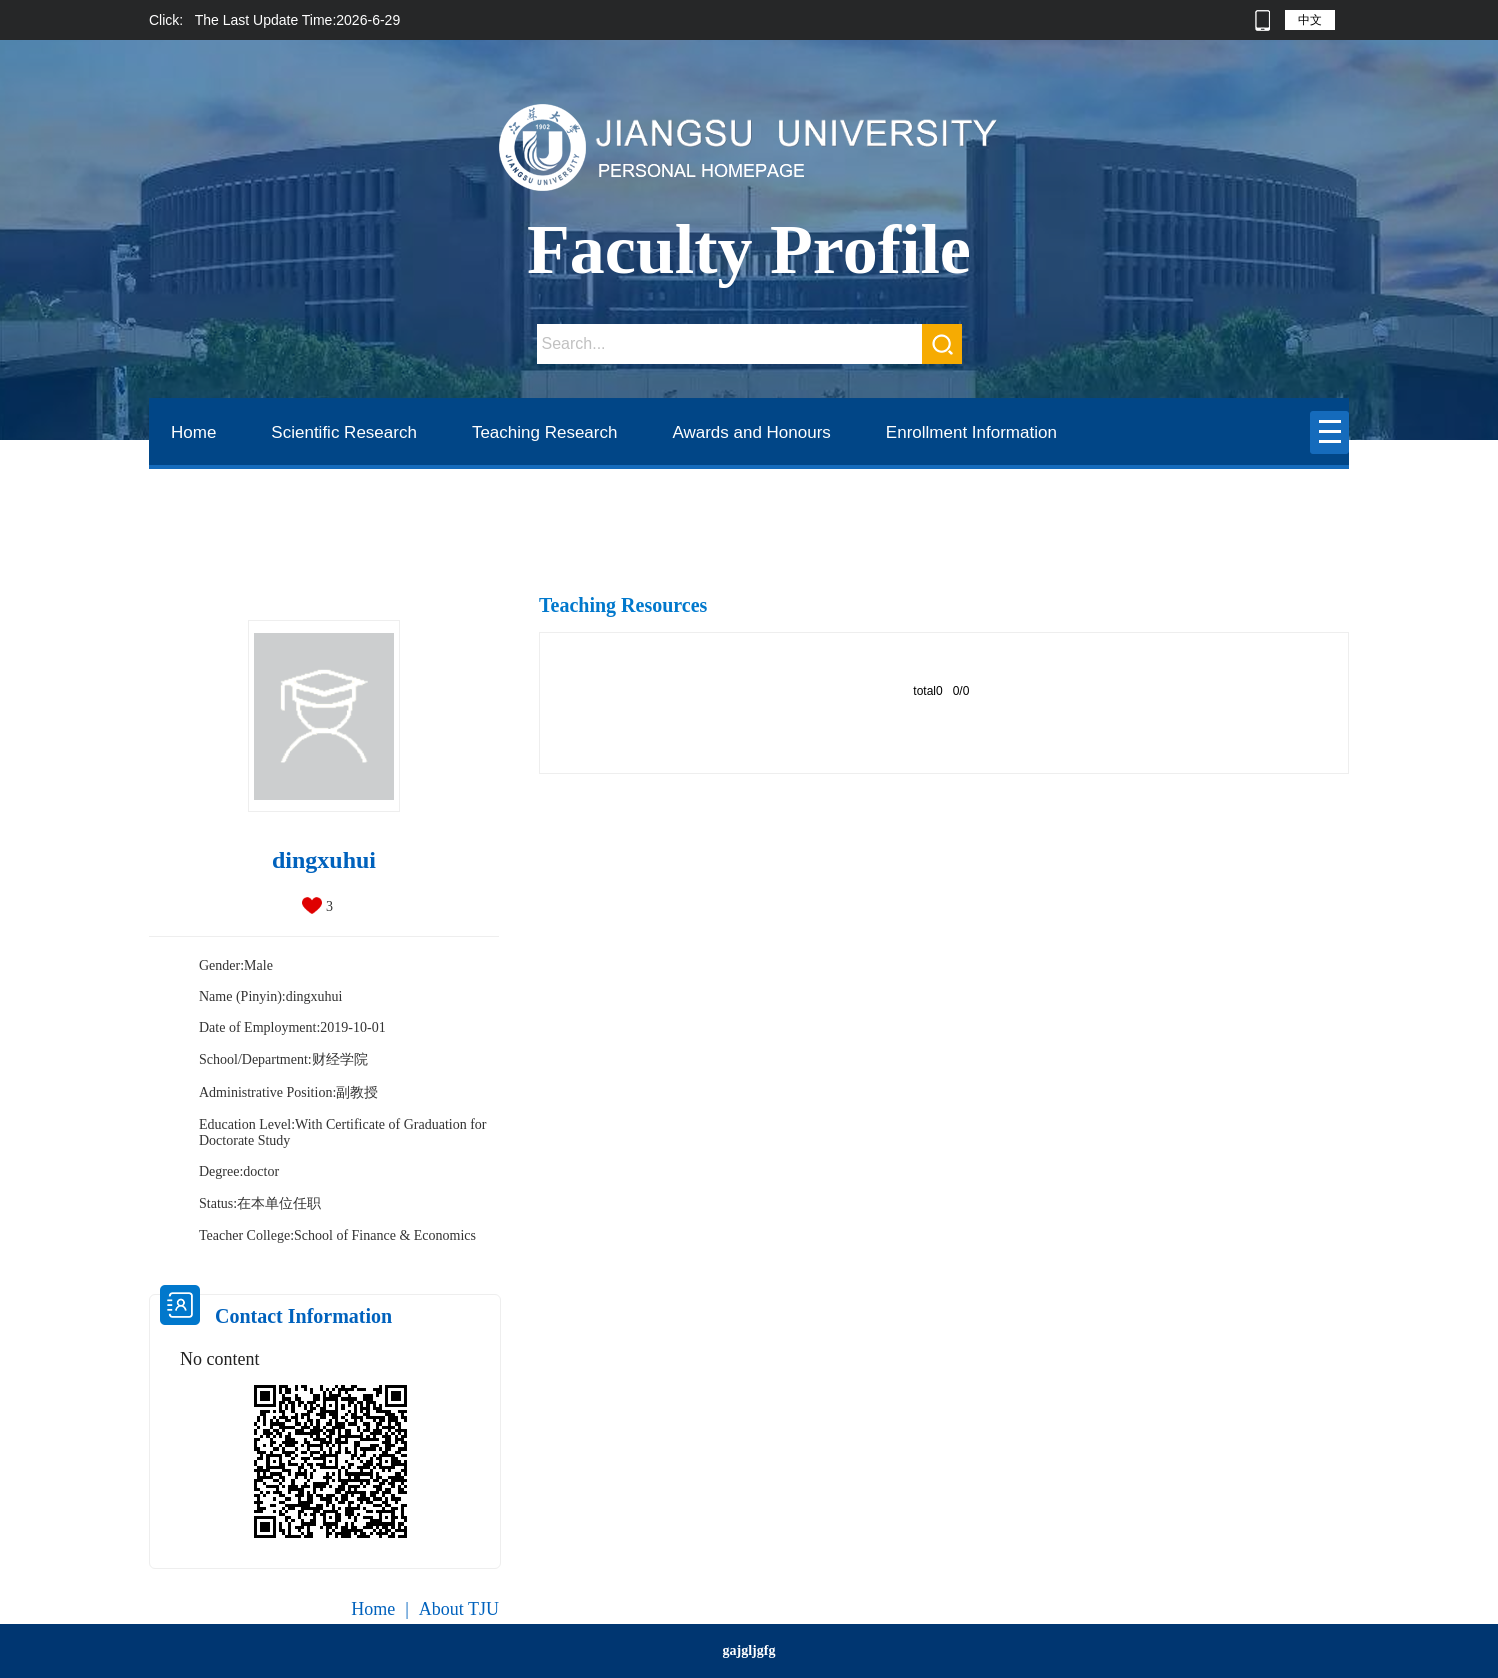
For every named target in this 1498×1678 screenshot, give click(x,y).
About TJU (459, 1609)
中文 (1310, 20)
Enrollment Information (971, 432)
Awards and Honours (751, 432)
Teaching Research (545, 432)
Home (193, 432)
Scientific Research (344, 432)
